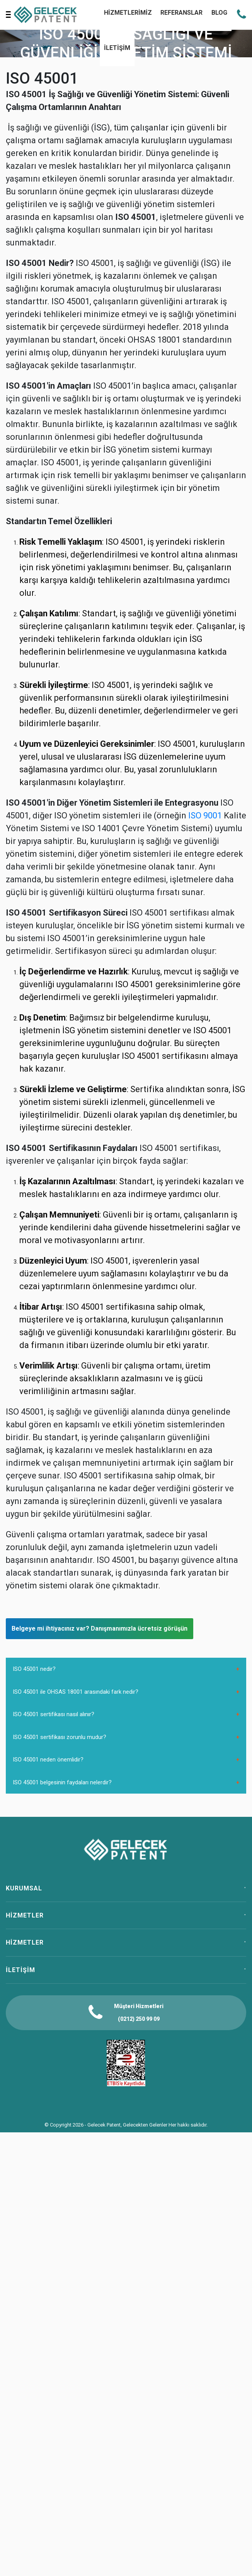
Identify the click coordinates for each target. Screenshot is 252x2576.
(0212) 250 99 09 (139, 2019)
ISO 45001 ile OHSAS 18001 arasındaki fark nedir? (75, 1691)
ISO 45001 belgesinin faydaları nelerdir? (62, 1782)
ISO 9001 (205, 815)
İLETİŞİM (117, 47)
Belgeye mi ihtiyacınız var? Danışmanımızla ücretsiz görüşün (99, 1628)
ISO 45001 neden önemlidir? (48, 1759)
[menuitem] (117, 48)
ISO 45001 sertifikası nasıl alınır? (53, 1714)
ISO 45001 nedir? (34, 1668)
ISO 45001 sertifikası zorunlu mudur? (59, 1737)
